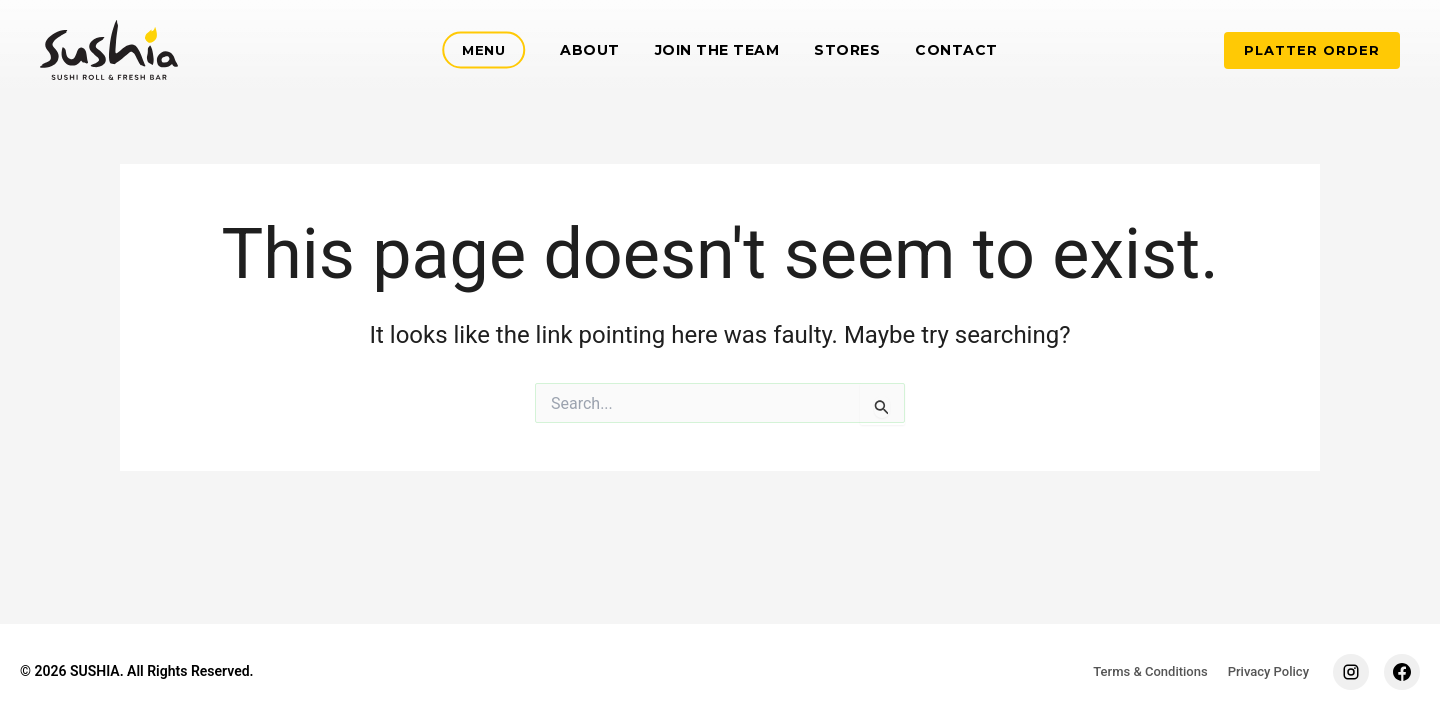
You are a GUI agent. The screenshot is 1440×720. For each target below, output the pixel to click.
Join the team (717, 50)
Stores (847, 50)
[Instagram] (1351, 672)
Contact (956, 50)
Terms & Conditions (1150, 671)
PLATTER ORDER (1312, 50)
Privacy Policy (1268, 671)
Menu (483, 50)
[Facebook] (1402, 672)
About (590, 50)
